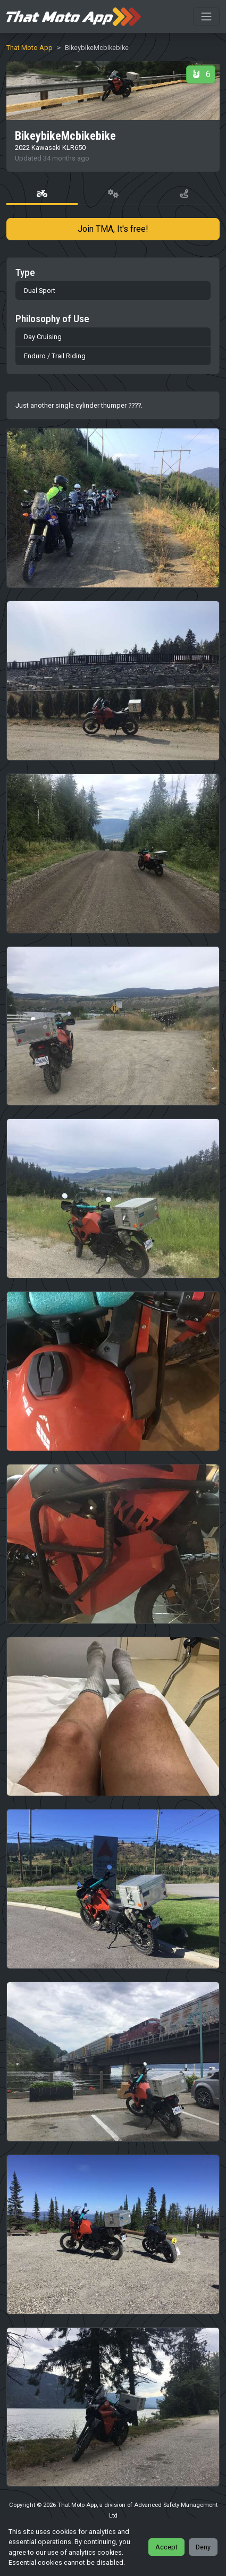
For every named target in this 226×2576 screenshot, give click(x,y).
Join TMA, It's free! (113, 229)
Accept (166, 2547)
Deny (203, 2547)
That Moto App (29, 48)
